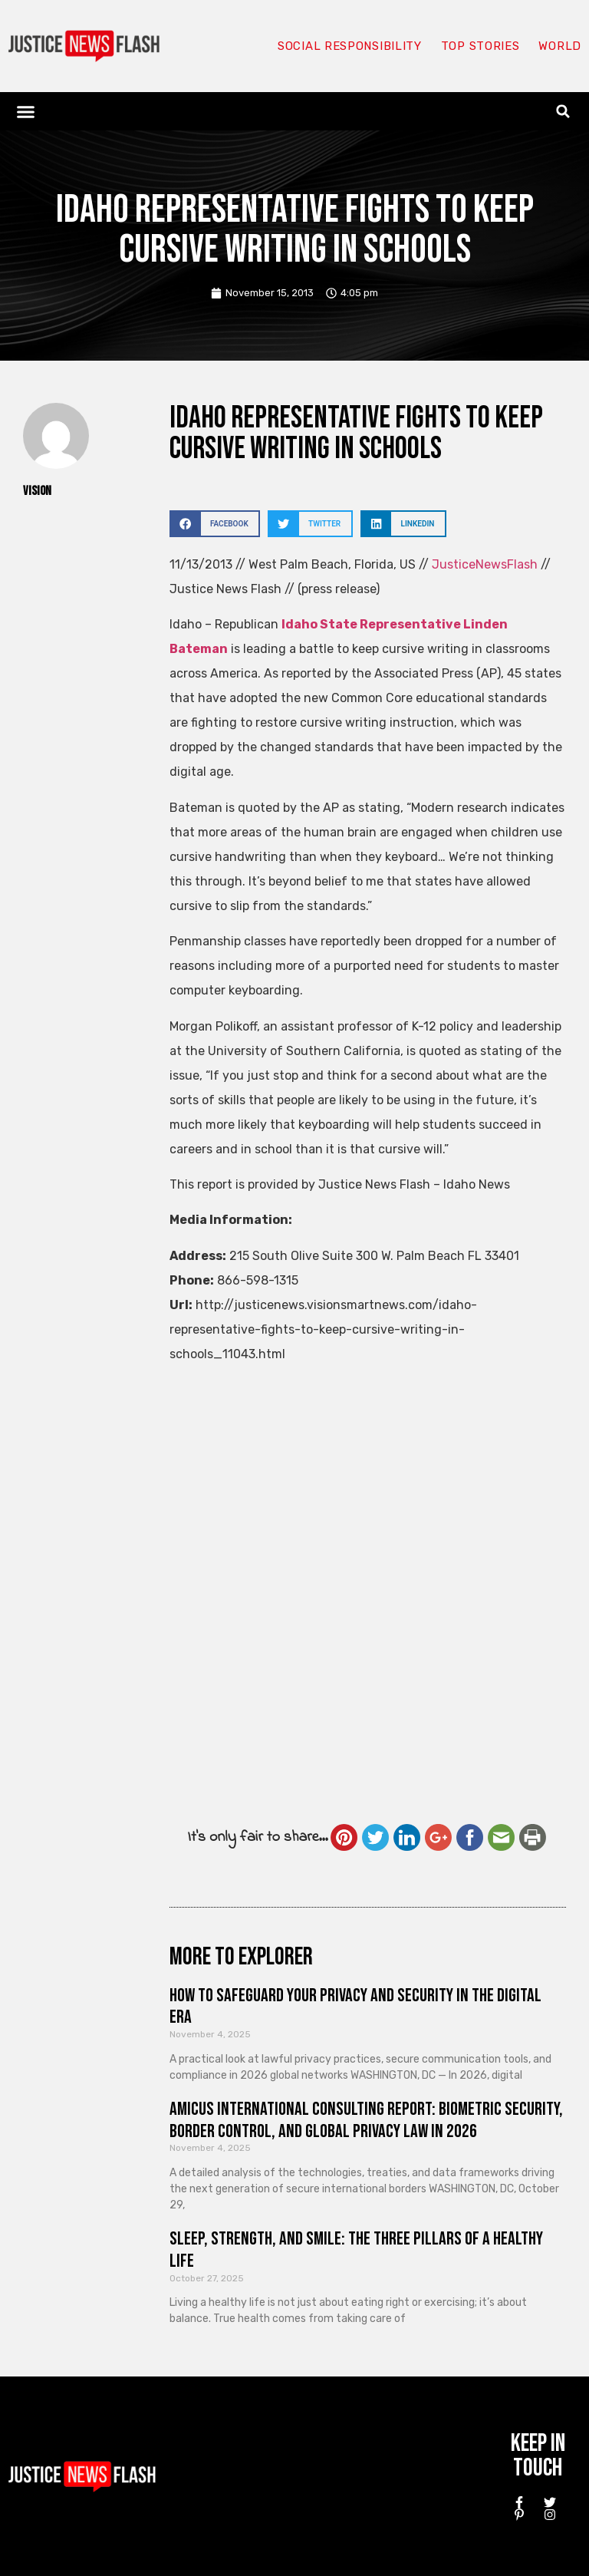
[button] (26, 111)
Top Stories (480, 46)
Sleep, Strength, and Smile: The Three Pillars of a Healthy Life (356, 2250)
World (559, 46)
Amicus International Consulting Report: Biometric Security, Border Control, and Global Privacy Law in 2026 (366, 2120)
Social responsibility (350, 46)
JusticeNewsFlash (485, 564)
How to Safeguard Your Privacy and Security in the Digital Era (355, 2006)
